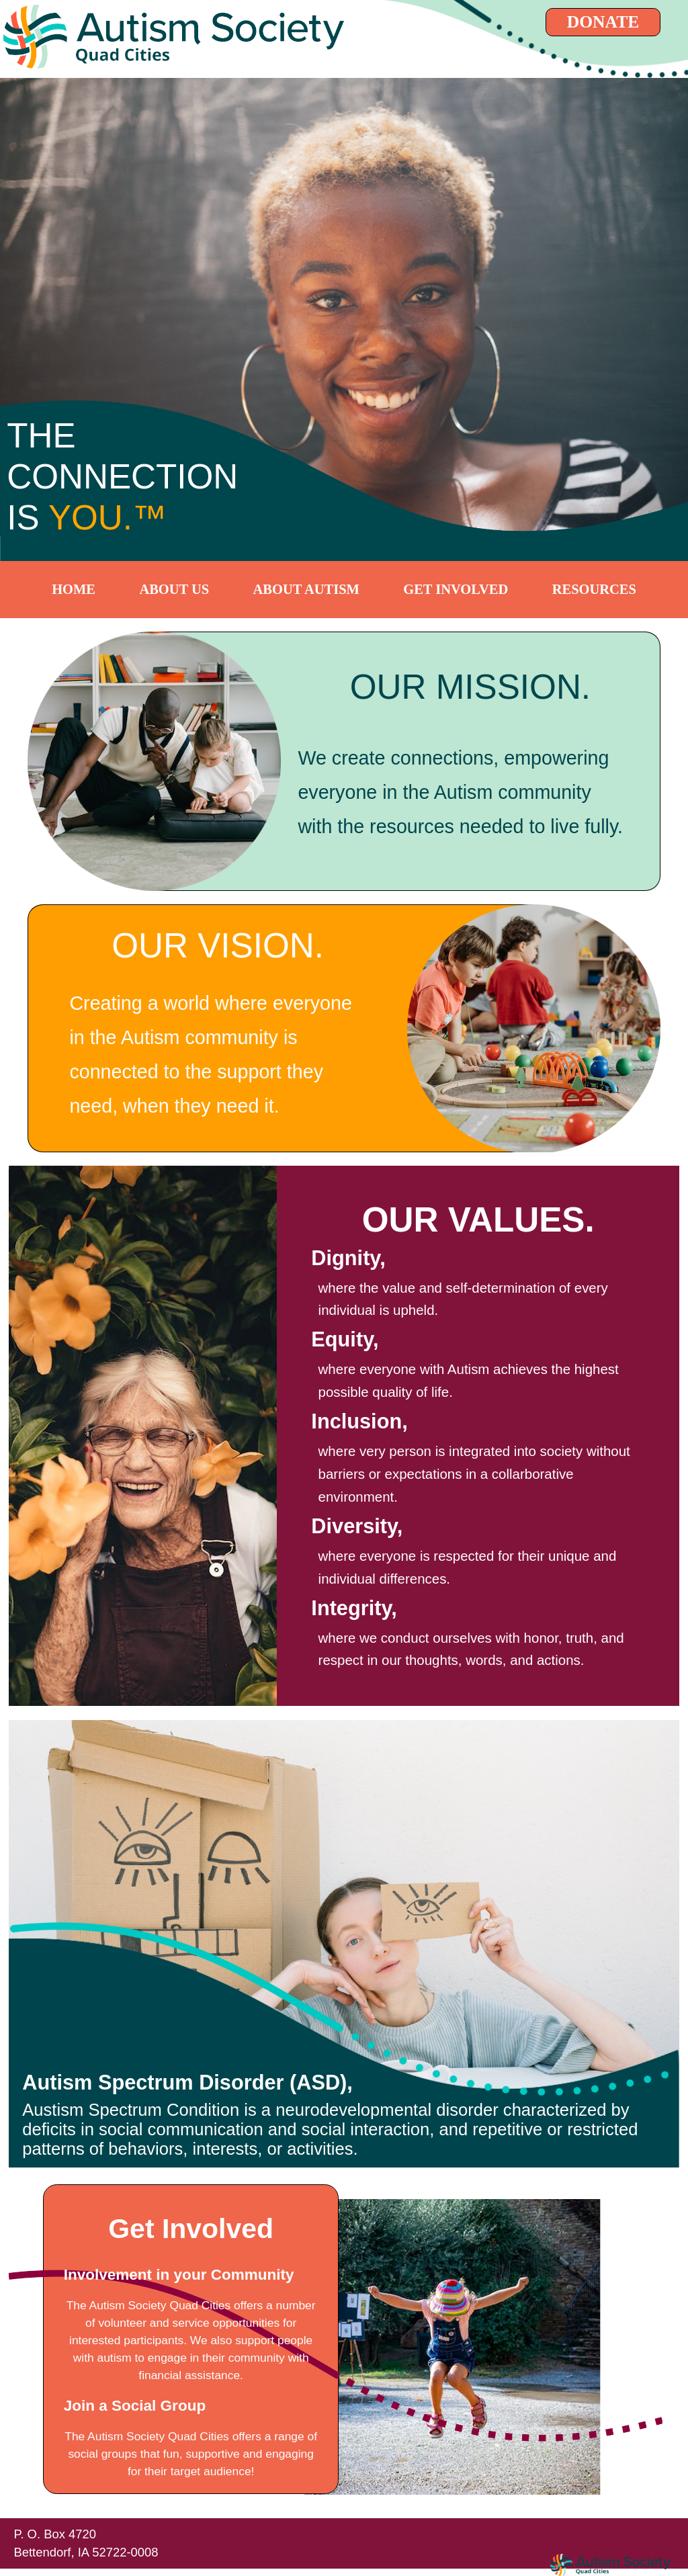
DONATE (603, 22)
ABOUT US (174, 589)
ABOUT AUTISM (306, 589)
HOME (73, 589)
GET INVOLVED (455, 589)
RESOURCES (594, 589)
